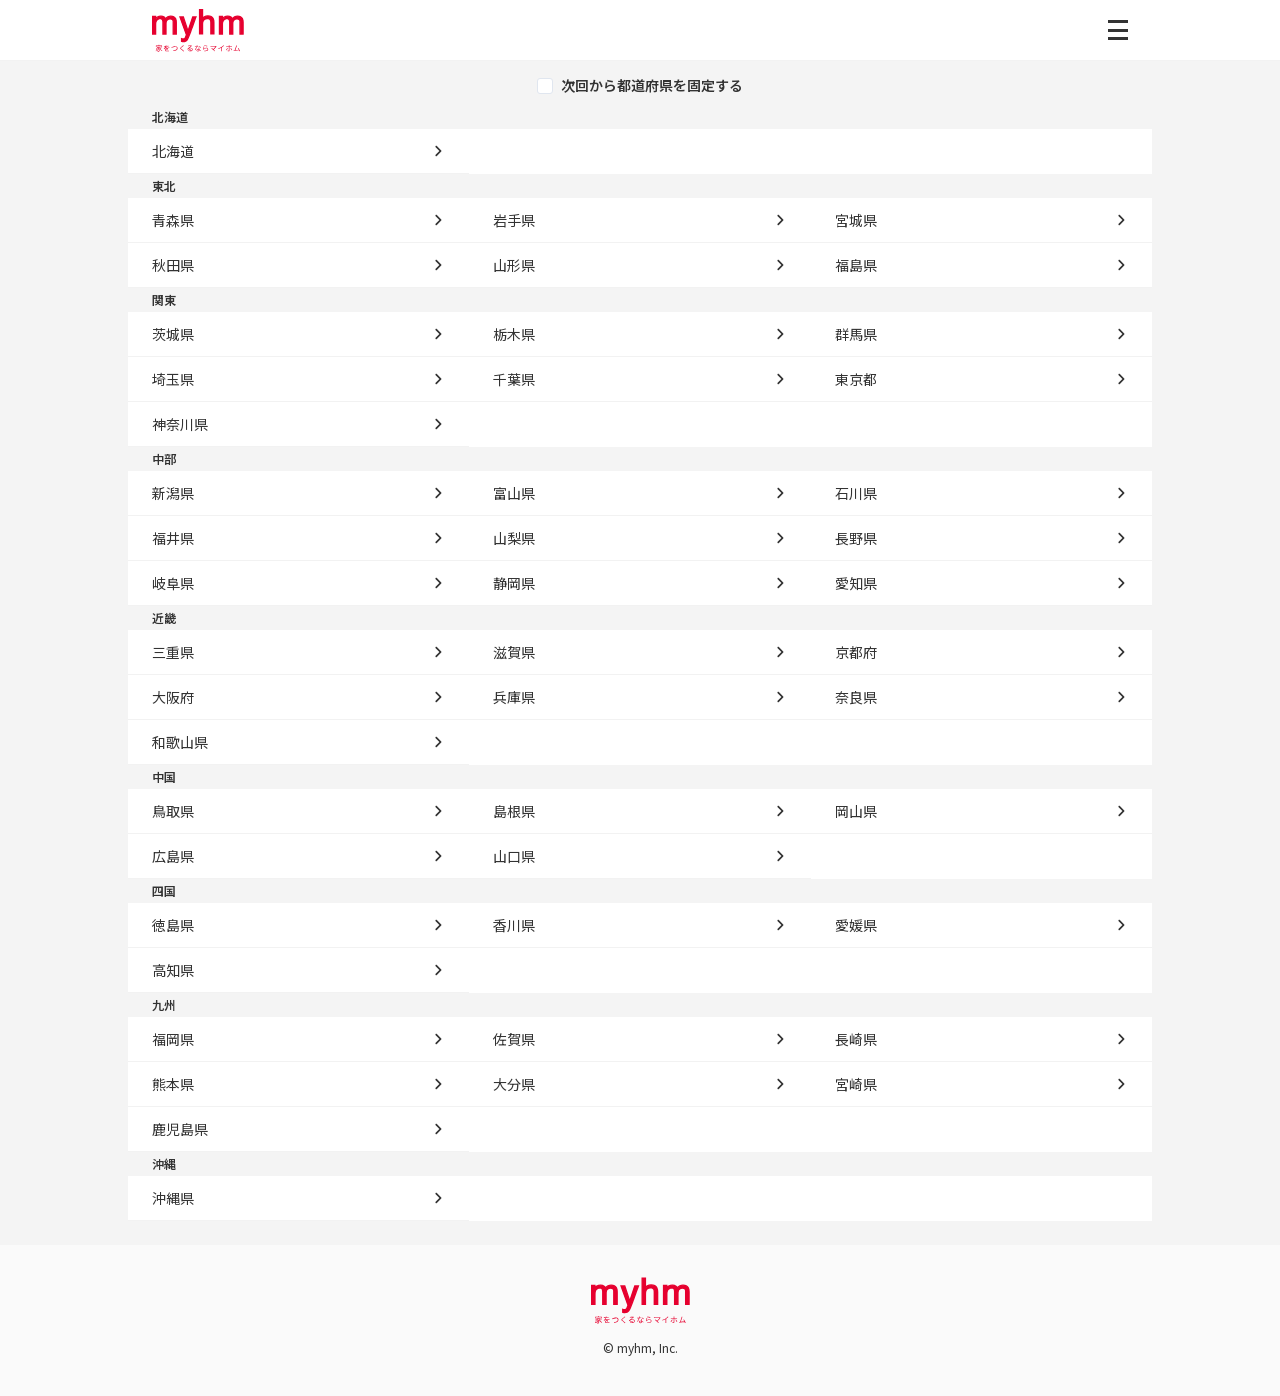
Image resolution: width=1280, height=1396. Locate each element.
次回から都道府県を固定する (652, 86)
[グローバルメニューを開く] (1118, 30)
